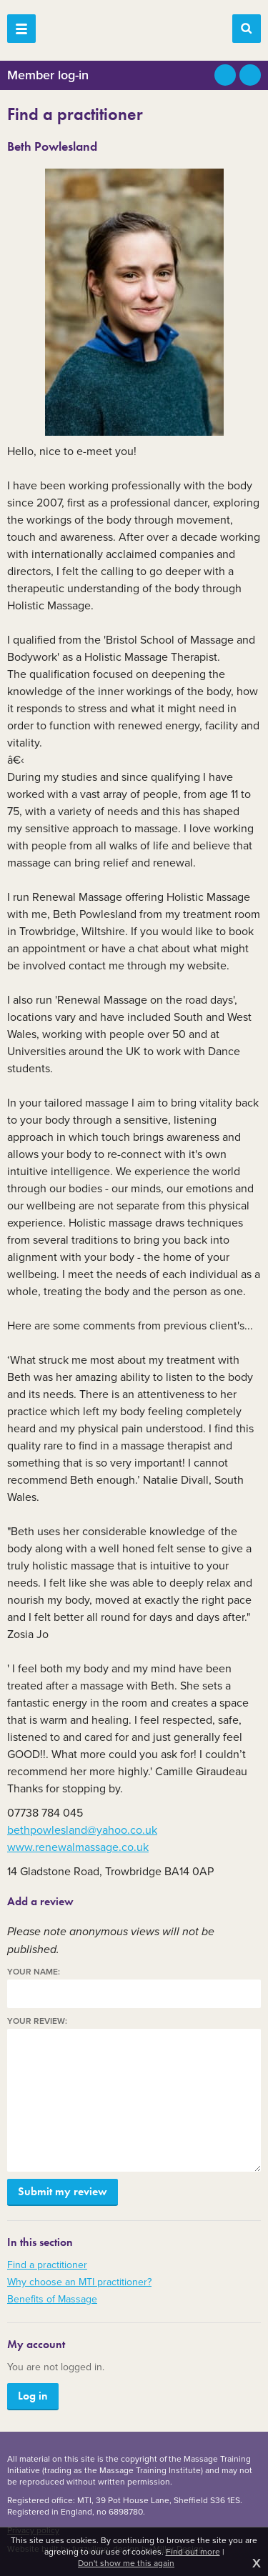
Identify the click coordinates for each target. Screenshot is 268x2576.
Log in (33, 2395)
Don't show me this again (126, 2563)
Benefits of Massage (52, 2299)
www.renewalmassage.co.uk (78, 1847)
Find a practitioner (47, 2264)
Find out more (193, 2551)
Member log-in (48, 75)
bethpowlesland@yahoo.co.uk (82, 1830)
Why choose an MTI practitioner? (79, 2282)
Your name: (33, 1972)
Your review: (37, 2021)
